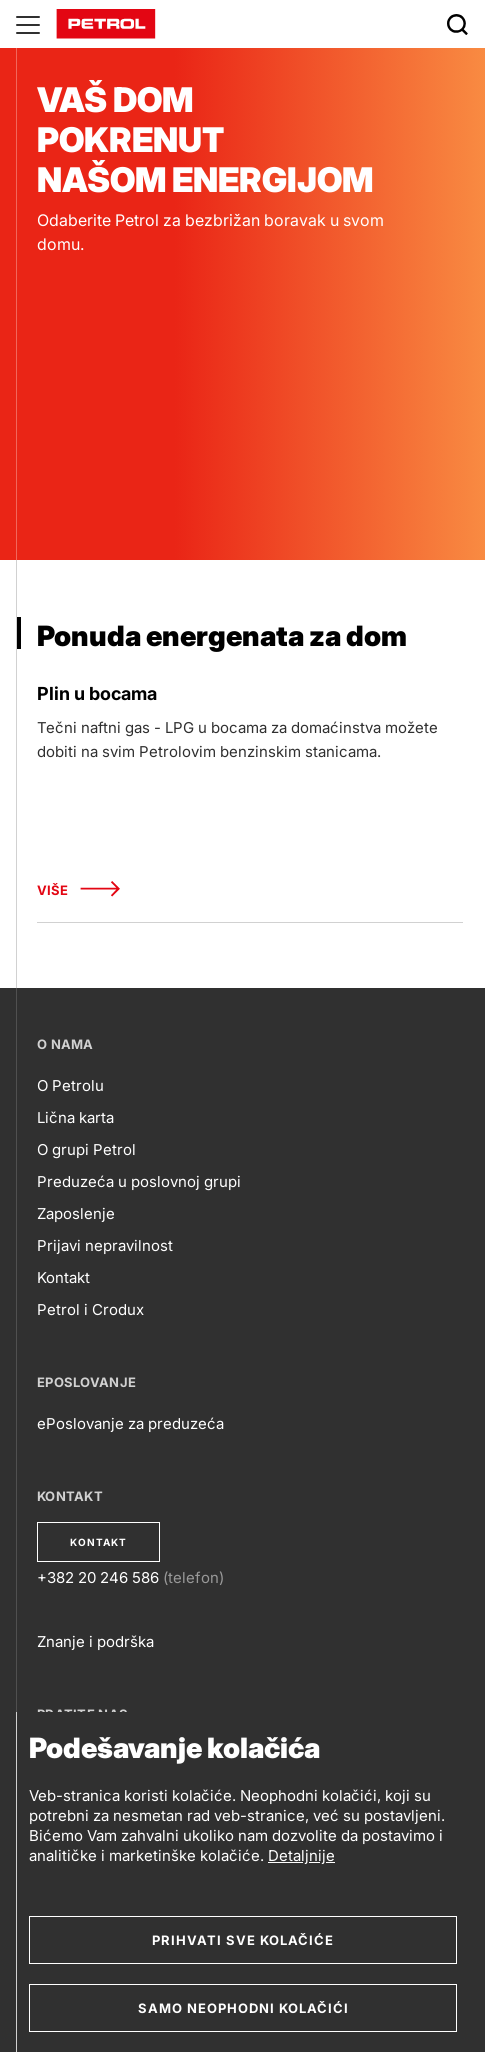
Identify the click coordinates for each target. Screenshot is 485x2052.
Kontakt (63, 1277)
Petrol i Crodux (90, 1309)
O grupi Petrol (86, 1149)
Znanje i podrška (95, 1641)
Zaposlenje (76, 1213)
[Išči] (457, 24)
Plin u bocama (97, 693)
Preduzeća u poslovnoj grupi (139, 1181)
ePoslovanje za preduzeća (130, 1423)
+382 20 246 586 (98, 1577)
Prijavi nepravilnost (105, 1245)
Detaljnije (301, 1855)
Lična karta (75, 1117)
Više (78, 890)
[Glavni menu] (28, 24)
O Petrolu (70, 1085)
